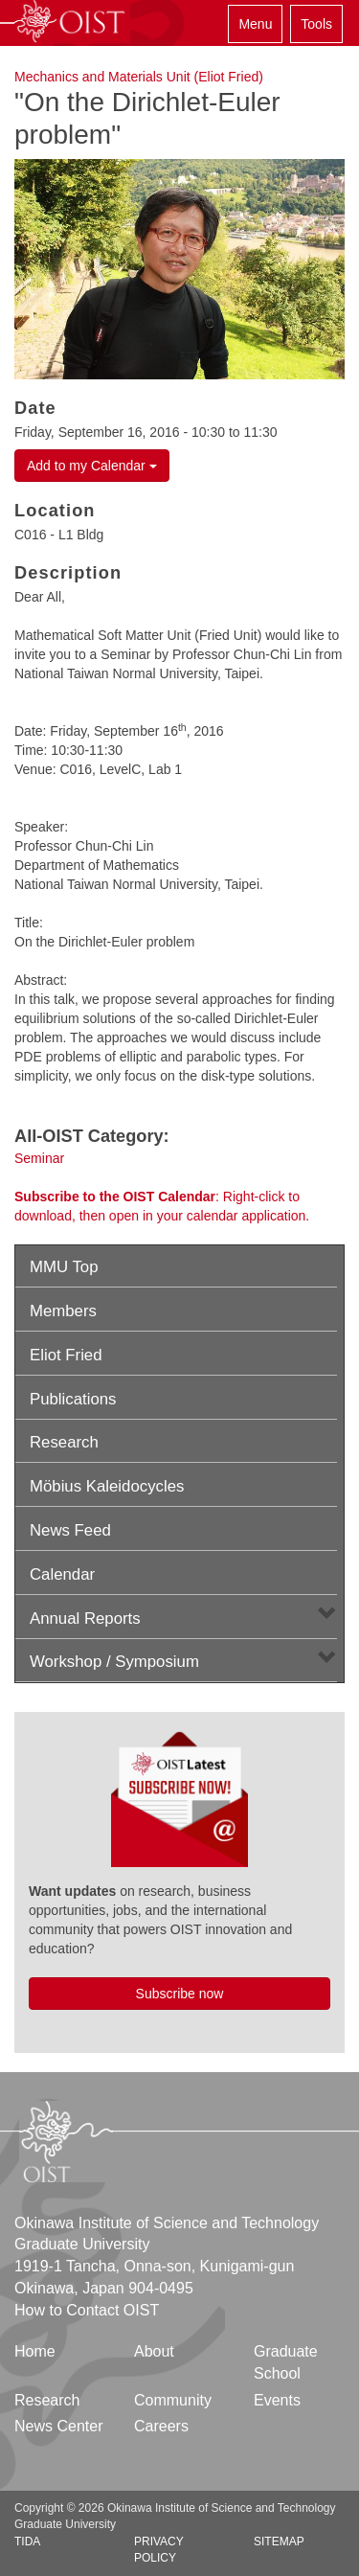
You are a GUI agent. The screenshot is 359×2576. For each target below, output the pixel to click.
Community (173, 2400)
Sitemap (279, 2541)
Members (63, 1311)
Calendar (62, 1574)
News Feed (70, 1530)
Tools (316, 24)
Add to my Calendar (92, 465)
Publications (73, 1399)
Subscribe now (180, 1993)
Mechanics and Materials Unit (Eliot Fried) (138, 76)
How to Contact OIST (86, 2310)
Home (35, 2351)
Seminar (39, 1158)
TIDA (27, 2541)
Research (64, 1442)
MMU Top (64, 1267)
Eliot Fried (66, 1355)
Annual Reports (85, 1618)
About (154, 2351)
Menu (255, 24)
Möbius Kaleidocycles (107, 1486)
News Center (58, 2426)
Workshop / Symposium (114, 1662)
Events (277, 2400)
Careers (161, 2426)
